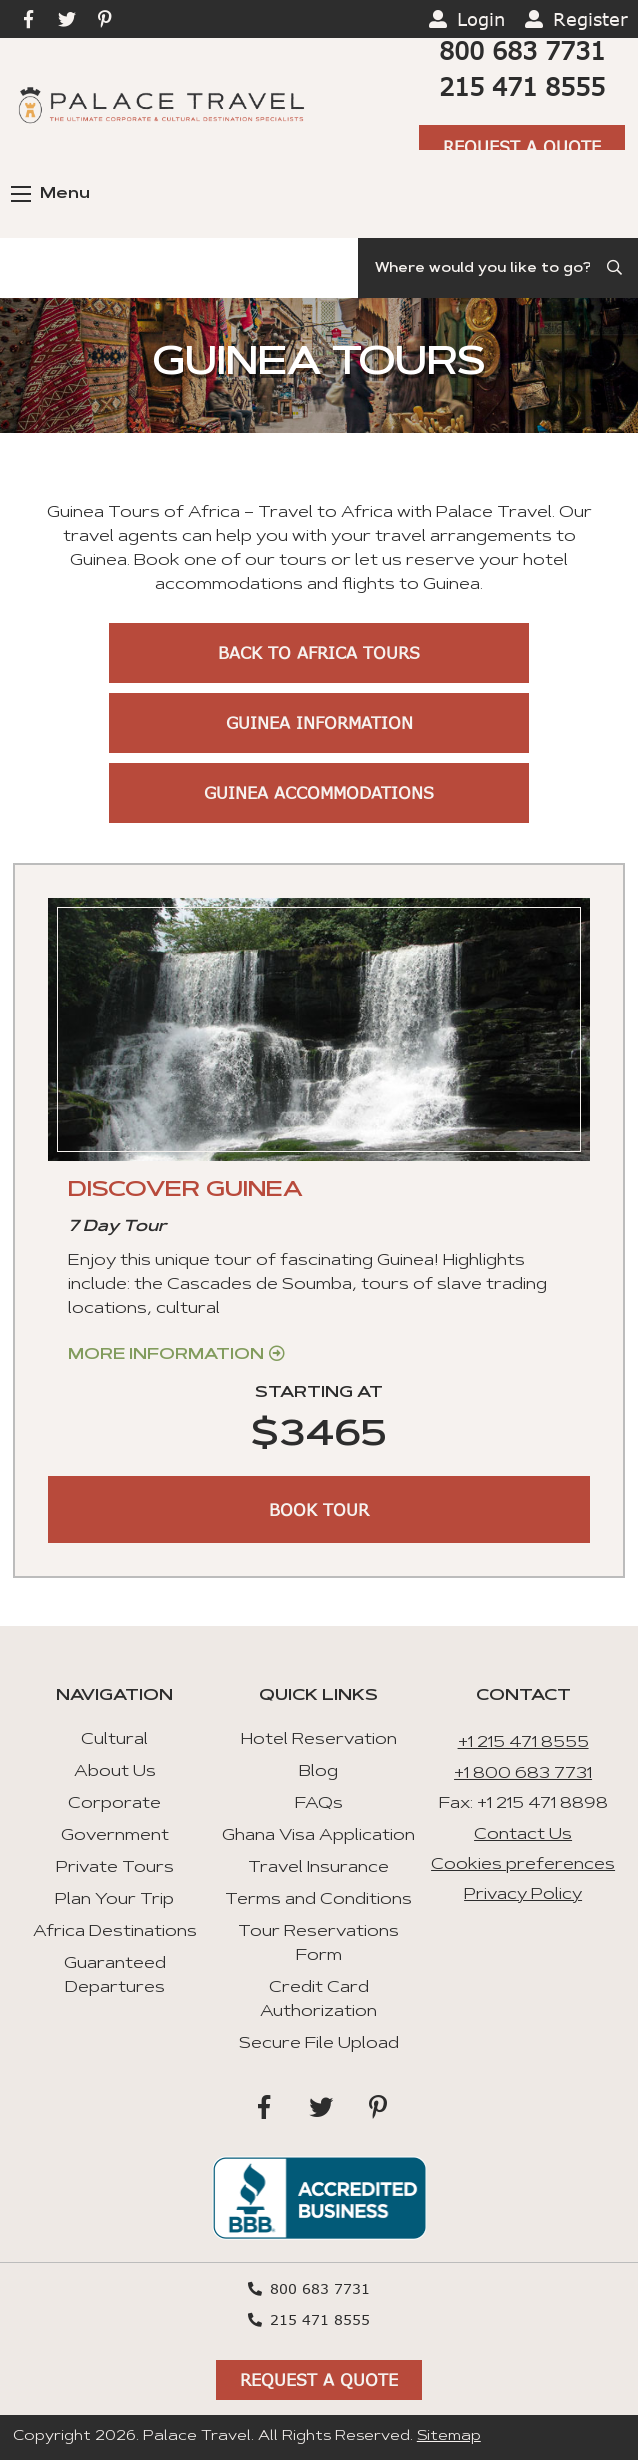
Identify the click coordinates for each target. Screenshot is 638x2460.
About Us (115, 1772)
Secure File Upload (319, 2044)
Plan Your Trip (114, 1900)
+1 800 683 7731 (523, 1774)
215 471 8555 (522, 86)
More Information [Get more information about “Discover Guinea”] (166, 1355)
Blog (318, 1772)
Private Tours (115, 1868)
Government (115, 1836)
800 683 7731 (522, 50)
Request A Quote (522, 146)
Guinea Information (319, 722)
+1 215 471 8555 (523, 1743)
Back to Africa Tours (319, 652)
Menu (50, 194)
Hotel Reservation (319, 1740)
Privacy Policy (523, 1895)
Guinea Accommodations (319, 792)
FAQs (319, 1804)
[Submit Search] (616, 268)
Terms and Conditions (318, 1900)
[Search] (498, 268)
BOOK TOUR (319, 1509)
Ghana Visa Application (318, 1836)
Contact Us (523, 1835)
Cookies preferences (523, 1865)
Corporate (114, 1804)
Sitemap (449, 2437)
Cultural (114, 1740)
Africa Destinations (115, 1932)
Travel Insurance (318, 1868)
